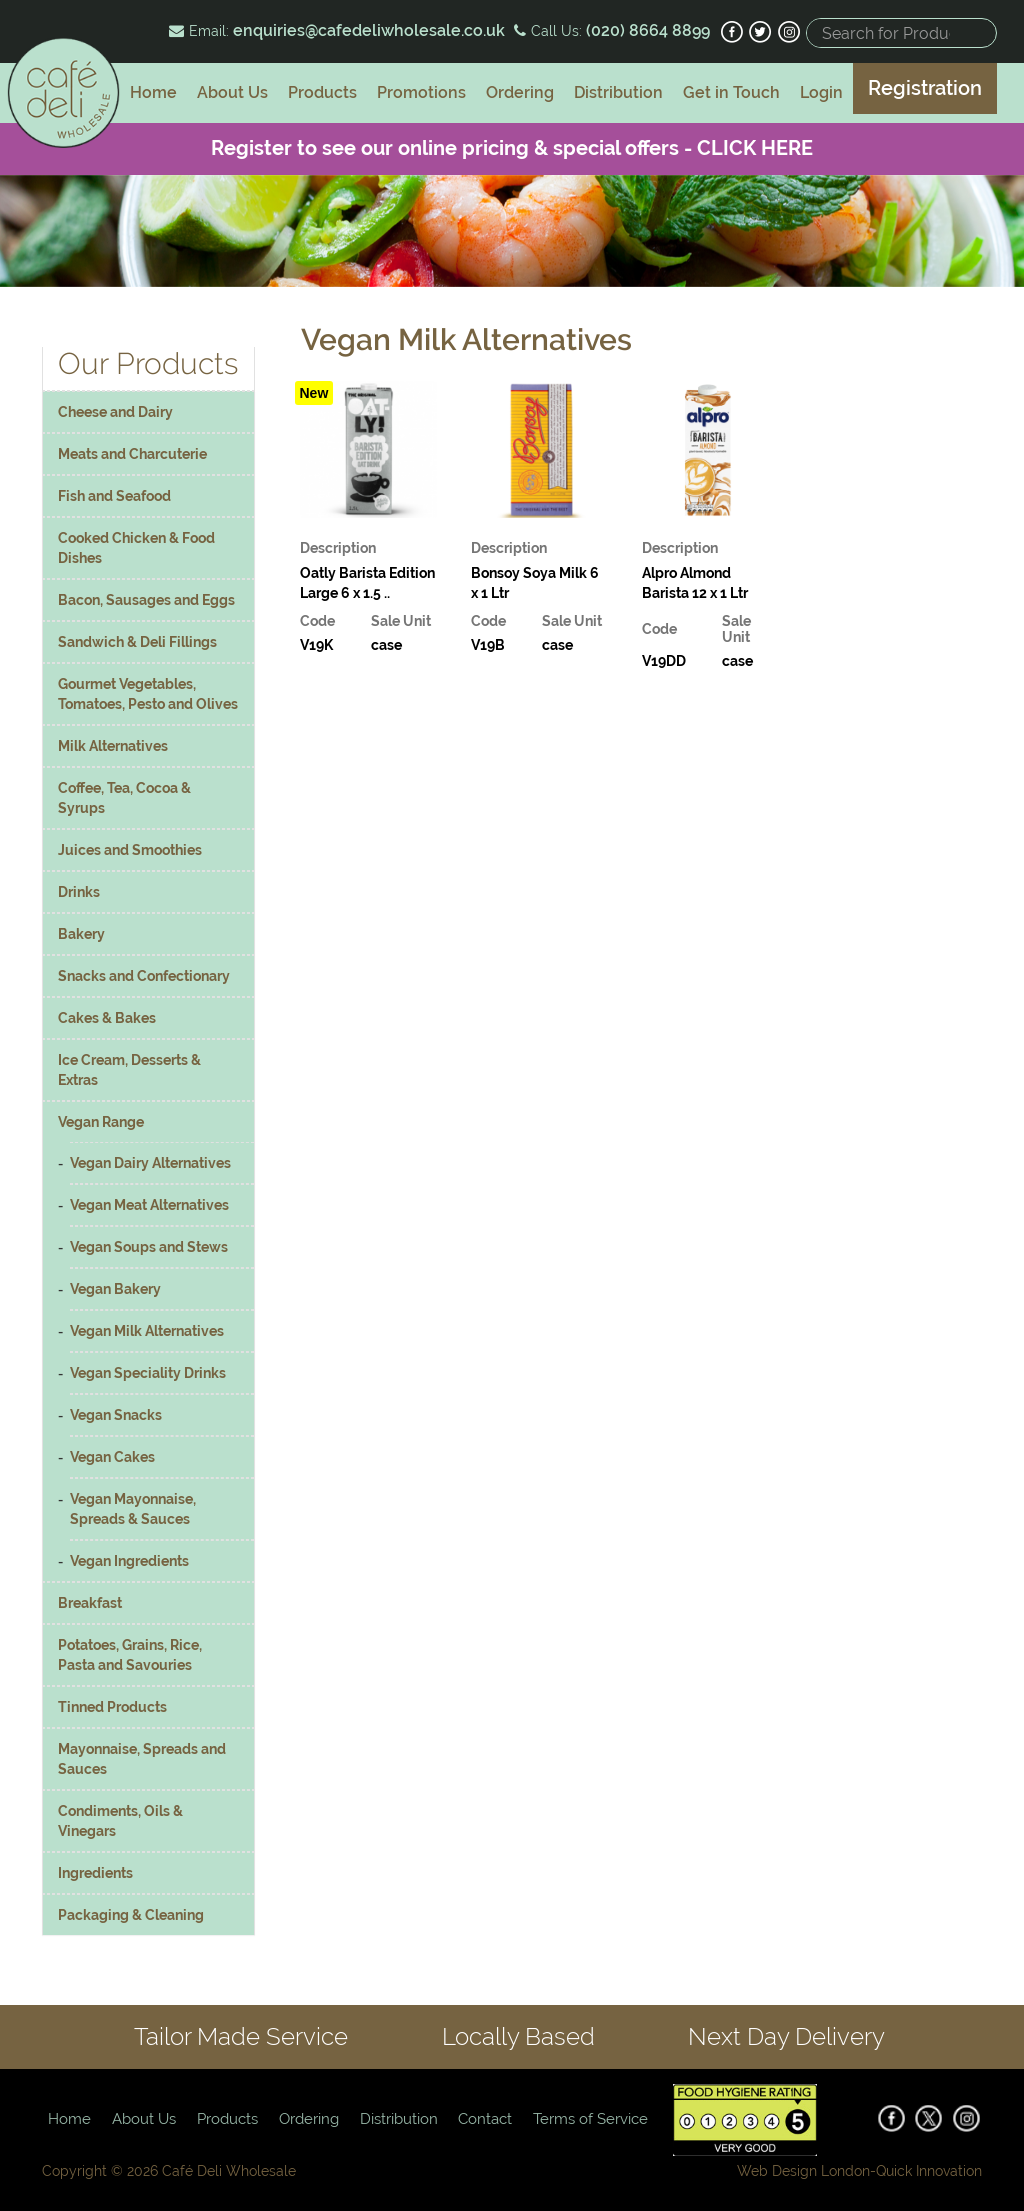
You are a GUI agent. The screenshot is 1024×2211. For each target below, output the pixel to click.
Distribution (618, 92)
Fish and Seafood (114, 496)
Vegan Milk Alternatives (147, 1331)
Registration (925, 88)
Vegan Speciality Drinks (148, 1373)
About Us (232, 92)
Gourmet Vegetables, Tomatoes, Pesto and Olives (148, 694)
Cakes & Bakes (107, 1018)
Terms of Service (590, 2119)
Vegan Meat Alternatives (149, 1205)
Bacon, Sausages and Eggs (146, 600)
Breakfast (90, 1603)
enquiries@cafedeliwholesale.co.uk (369, 30)
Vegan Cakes (112, 1457)
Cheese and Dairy (115, 412)
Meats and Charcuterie (132, 454)
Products (322, 92)
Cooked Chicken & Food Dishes (136, 548)
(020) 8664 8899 (646, 30)
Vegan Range (101, 1122)
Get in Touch (731, 92)
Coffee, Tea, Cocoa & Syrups (124, 798)
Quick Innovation (929, 2171)
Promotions (421, 92)
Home (153, 92)
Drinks (79, 892)
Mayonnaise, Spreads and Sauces (142, 1759)
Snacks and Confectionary (144, 976)
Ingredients (95, 1873)
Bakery (81, 934)
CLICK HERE (755, 148)
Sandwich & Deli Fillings (137, 642)
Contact (485, 2119)
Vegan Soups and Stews (149, 1247)
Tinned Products (112, 1707)
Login (821, 92)
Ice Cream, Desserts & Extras (129, 1070)
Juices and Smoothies (130, 850)
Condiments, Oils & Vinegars (120, 1821)
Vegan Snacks (116, 1415)
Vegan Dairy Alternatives (150, 1163)
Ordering (520, 92)
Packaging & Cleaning (131, 1915)
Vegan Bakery (115, 1289)
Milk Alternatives (113, 746)
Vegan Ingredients (129, 1561)
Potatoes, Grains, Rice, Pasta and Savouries (130, 1655)
